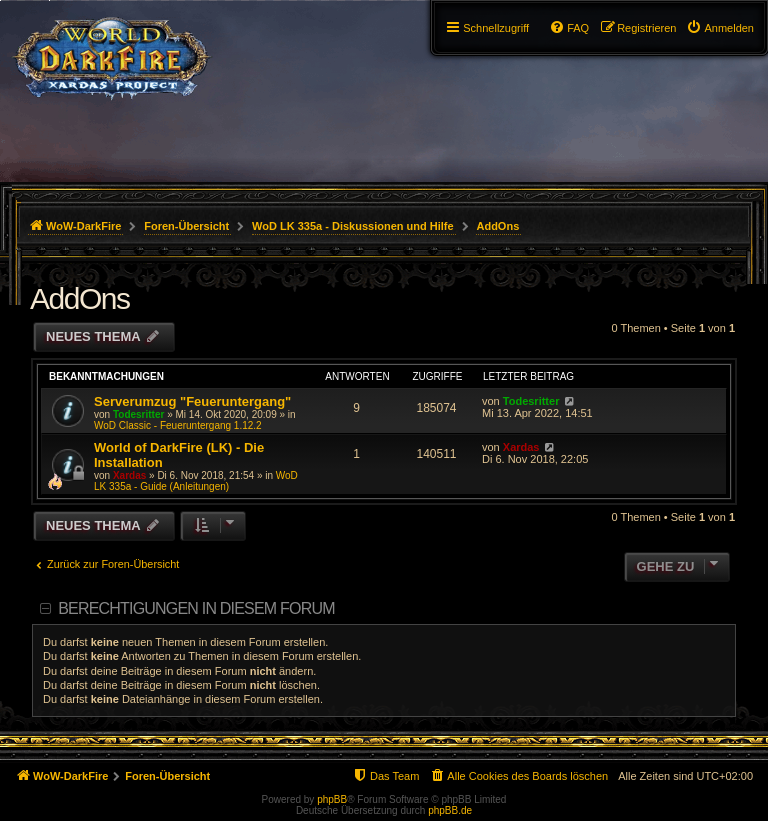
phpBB (332, 799)
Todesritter (139, 414)
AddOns (79, 298)
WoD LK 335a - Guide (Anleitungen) (196, 481)
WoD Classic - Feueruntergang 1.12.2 (178, 425)
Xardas (129, 475)
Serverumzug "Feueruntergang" (192, 401)
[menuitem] (720, 28)
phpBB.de (450, 810)
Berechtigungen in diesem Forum (196, 608)
